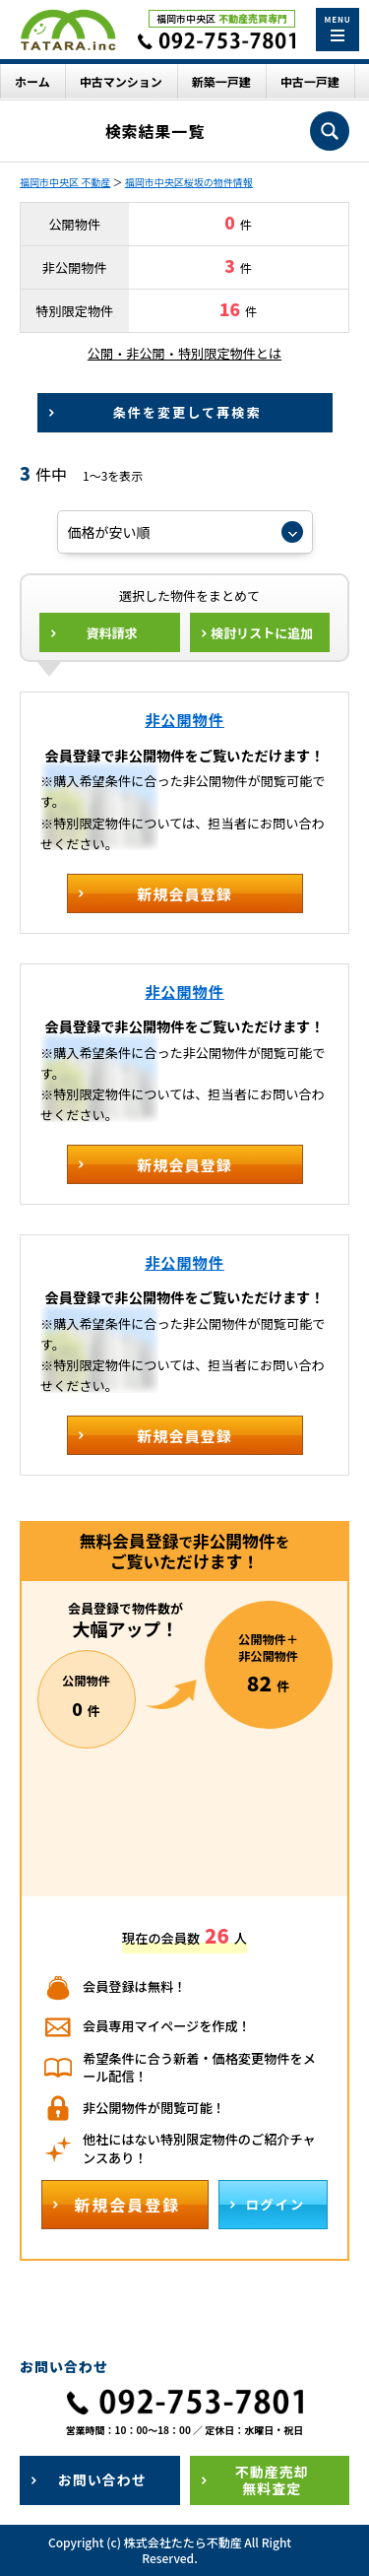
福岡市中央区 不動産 (65, 181)
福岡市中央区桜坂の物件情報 (189, 181)
